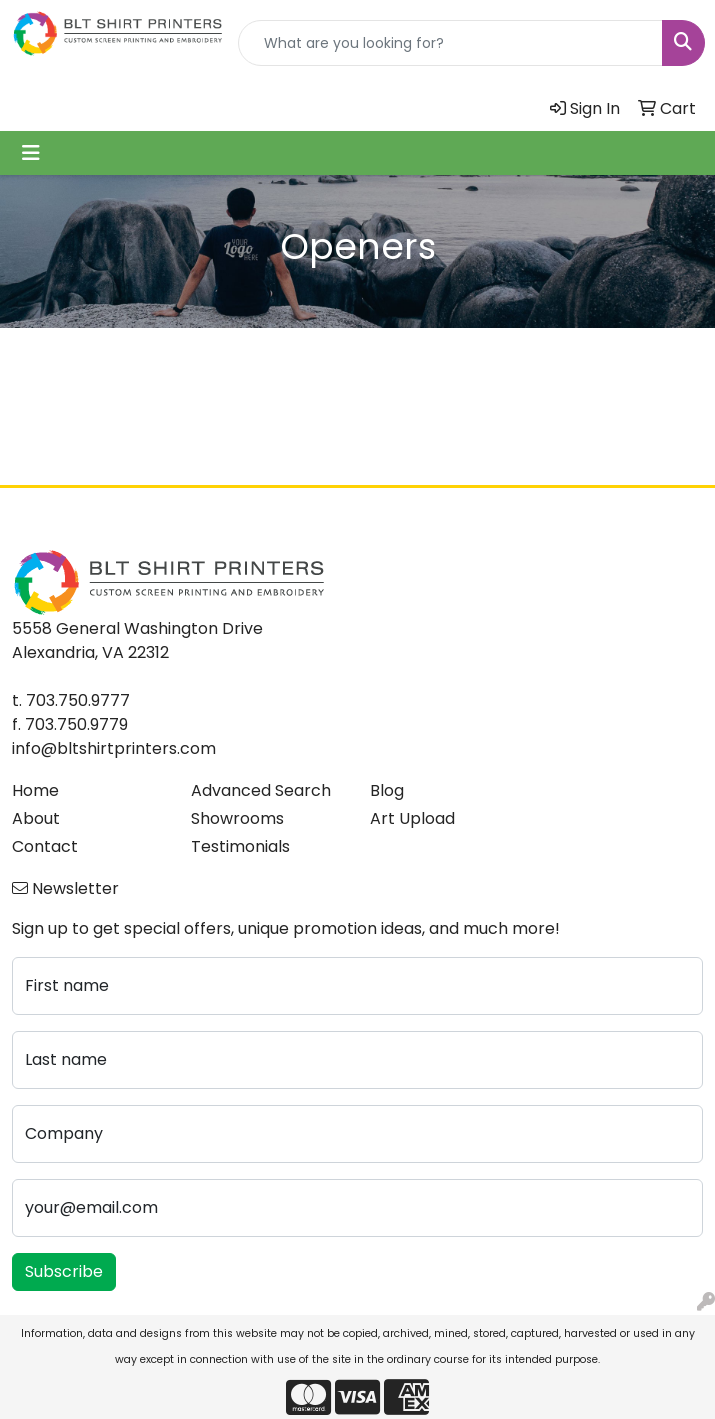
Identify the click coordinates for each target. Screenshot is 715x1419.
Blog (387, 790)
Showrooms (237, 818)
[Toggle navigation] (31, 153)
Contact (45, 846)
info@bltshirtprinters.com (114, 748)
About (36, 818)
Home (35, 790)
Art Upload (412, 818)
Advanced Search (261, 790)
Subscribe (64, 1271)
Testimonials (240, 846)
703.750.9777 (78, 700)
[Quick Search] (450, 43)
